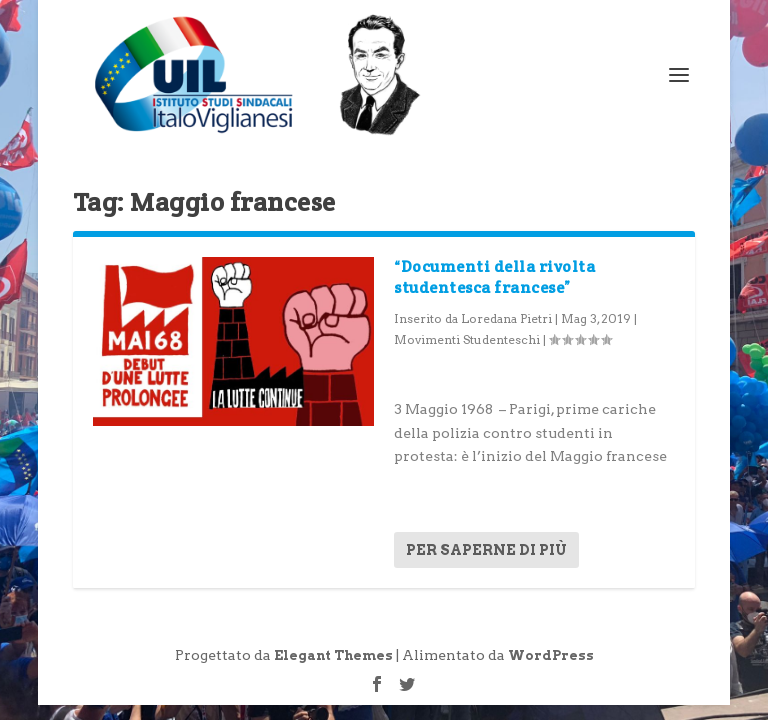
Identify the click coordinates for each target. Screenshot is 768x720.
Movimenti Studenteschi (467, 339)
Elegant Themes (333, 655)
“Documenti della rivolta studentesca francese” (494, 277)
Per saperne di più (486, 550)
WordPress (551, 655)
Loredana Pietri (506, 318)
